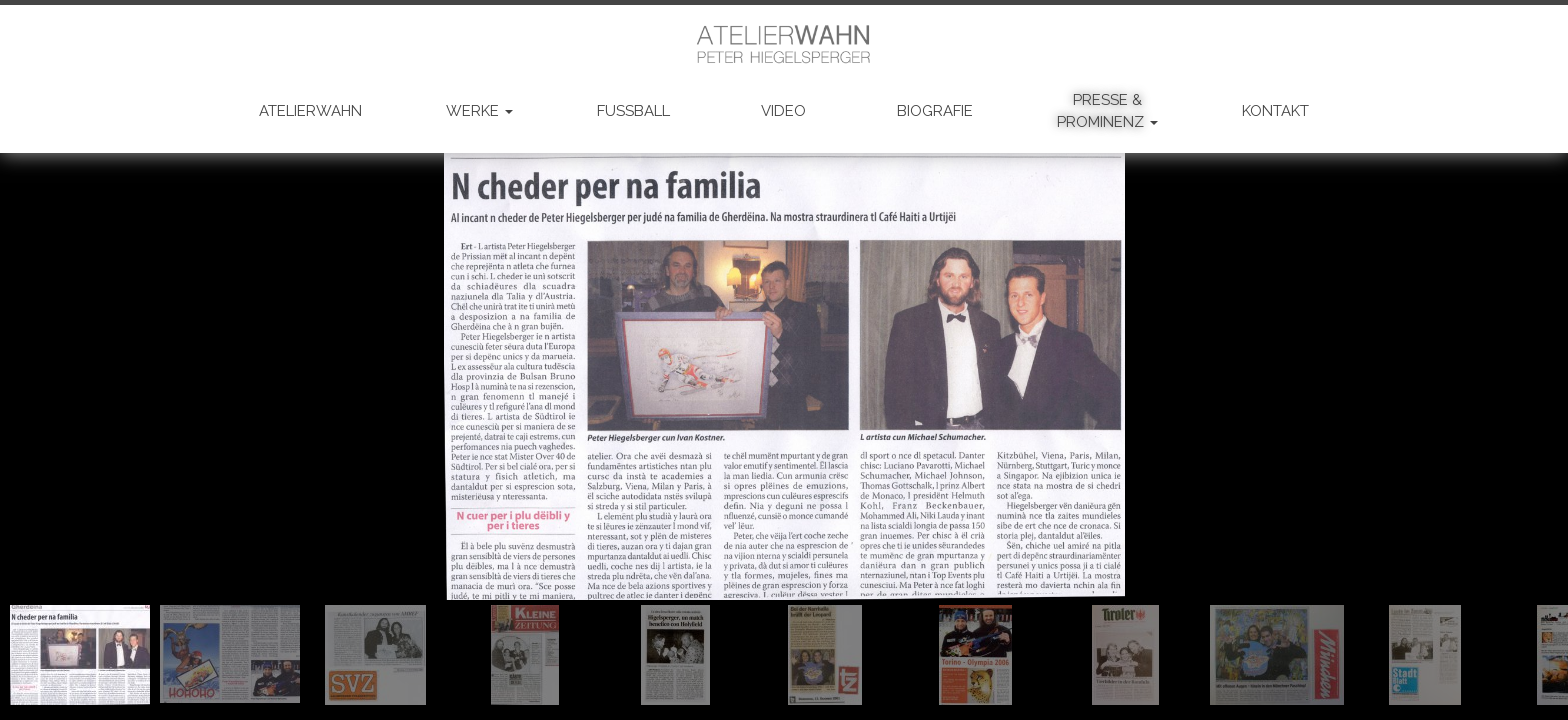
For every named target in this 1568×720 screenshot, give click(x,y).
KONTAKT (1275, 111)
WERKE (479, 111)
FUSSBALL (633, 111)
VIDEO (783, 111)
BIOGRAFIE (935, 111)
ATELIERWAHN (310, 111)
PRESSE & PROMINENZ (1107, 110)
